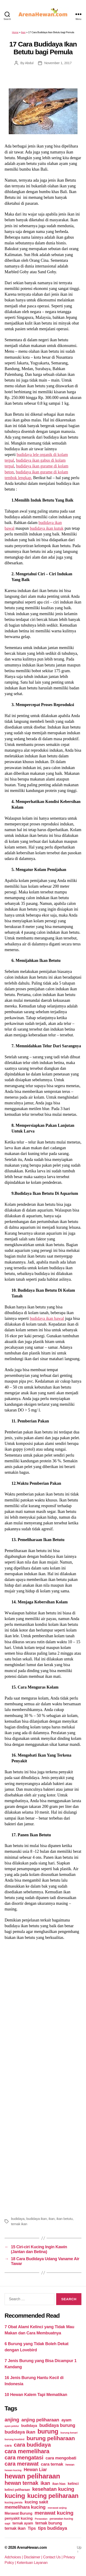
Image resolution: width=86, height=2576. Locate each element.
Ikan (23, 32)
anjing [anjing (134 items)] (12, 2420)
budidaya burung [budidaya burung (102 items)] (57, 2425)
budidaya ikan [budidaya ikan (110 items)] (20, 2431)
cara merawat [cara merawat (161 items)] (22, 2464)
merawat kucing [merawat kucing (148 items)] (54, 2513)
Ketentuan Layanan (32, 2563)
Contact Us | (53, 2557)
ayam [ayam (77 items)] (66, 2420)
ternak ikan (19, 2224)
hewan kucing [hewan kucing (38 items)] (13, 2470)
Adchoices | (14, 2557)
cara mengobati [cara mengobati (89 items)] (60, 2458)
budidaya (18, 2219)
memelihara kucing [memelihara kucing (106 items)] (25, 2507)
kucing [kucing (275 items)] (15, 2495)
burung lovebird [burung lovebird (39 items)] (14, 2439)
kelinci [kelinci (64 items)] (73, 2484)
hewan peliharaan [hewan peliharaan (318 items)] (32, 2476)
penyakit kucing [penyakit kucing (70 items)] (19, 2518)
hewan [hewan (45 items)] (69, 2464)
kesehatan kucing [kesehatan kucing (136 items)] (53, 2489)
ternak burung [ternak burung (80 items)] (48, 2523)
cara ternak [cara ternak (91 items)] (52, 2464)
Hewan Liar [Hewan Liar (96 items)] (35, 2469)
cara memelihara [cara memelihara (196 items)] (27, 2451)
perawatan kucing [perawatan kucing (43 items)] (61, 2518)
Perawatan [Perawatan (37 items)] (41, 2518)
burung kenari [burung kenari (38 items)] (69, 2432)
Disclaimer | (33, 2557)
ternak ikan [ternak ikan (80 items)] (15, 2528)
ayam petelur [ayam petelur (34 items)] (12, 2426)
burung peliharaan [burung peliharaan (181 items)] (51, 2438)
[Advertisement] (43, 2077)
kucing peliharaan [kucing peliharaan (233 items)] (52, 2495)
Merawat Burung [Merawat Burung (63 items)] (18, 2513)
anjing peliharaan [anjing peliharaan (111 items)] (40, 2419)
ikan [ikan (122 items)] (45, 2483)
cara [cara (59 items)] (8, 2445)
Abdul (29, 63)
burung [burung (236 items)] (47, 2431)
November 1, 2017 (58, 63)
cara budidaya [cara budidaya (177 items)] (32, 2445)
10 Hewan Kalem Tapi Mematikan (36, 2394)
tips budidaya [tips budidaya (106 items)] (52, 2528)
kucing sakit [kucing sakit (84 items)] (36, 2502)
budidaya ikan (36, 2219)
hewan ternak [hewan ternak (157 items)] (21, 2483)
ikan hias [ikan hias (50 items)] (58, 2484)
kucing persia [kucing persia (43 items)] (13, 2502)
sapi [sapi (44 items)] (7, 2523)
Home (15, 32)
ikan (52, 2219)
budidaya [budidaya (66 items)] (29, 2425)
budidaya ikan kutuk (47, 528)
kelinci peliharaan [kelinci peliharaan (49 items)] (17, 2489)
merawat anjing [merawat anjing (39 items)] (57, 2507)
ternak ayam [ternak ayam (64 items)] (22, 2523)
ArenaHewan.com (32, 2547)
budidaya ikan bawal (47, 1318)
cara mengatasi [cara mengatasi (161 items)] (24, 2458)
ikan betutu (64, 2219)
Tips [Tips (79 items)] (32, 2528)
